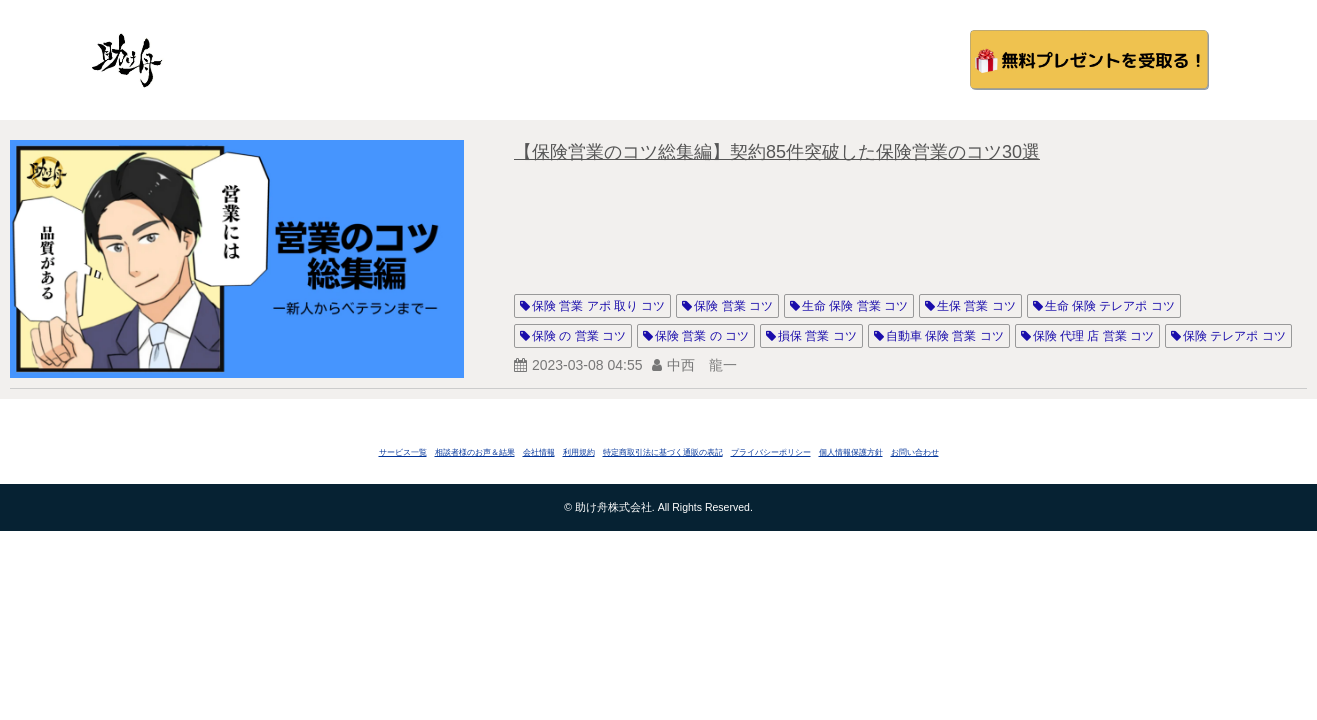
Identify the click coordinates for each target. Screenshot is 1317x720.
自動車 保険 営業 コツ (945, 336)
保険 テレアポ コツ (1234, 336)
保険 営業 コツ (733, 306)
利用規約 (579, 452)
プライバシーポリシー (771, 452)
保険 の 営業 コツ (579, 336)
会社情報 (539, 452)
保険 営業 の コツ (702, 336)
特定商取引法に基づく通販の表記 (663, 452)
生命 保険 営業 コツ (855, 306)
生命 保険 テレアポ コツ (1110, 306)
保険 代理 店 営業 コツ (1093, 336)
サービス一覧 (403, 452)
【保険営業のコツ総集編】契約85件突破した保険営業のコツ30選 (777, 152)
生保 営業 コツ (976, 306)
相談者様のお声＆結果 (475, 452)
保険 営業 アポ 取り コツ (598, 306)
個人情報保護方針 (851, 452)
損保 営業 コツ (817, 336)
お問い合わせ (915, 452)
